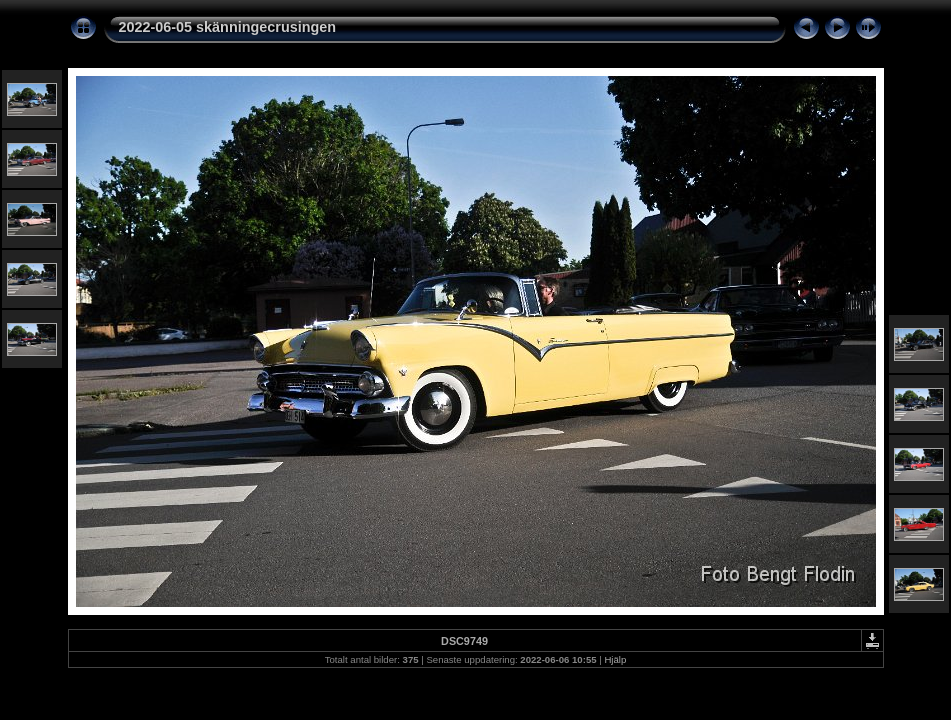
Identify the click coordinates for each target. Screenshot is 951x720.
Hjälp (615, 659)
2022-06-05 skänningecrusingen (228, 27)
